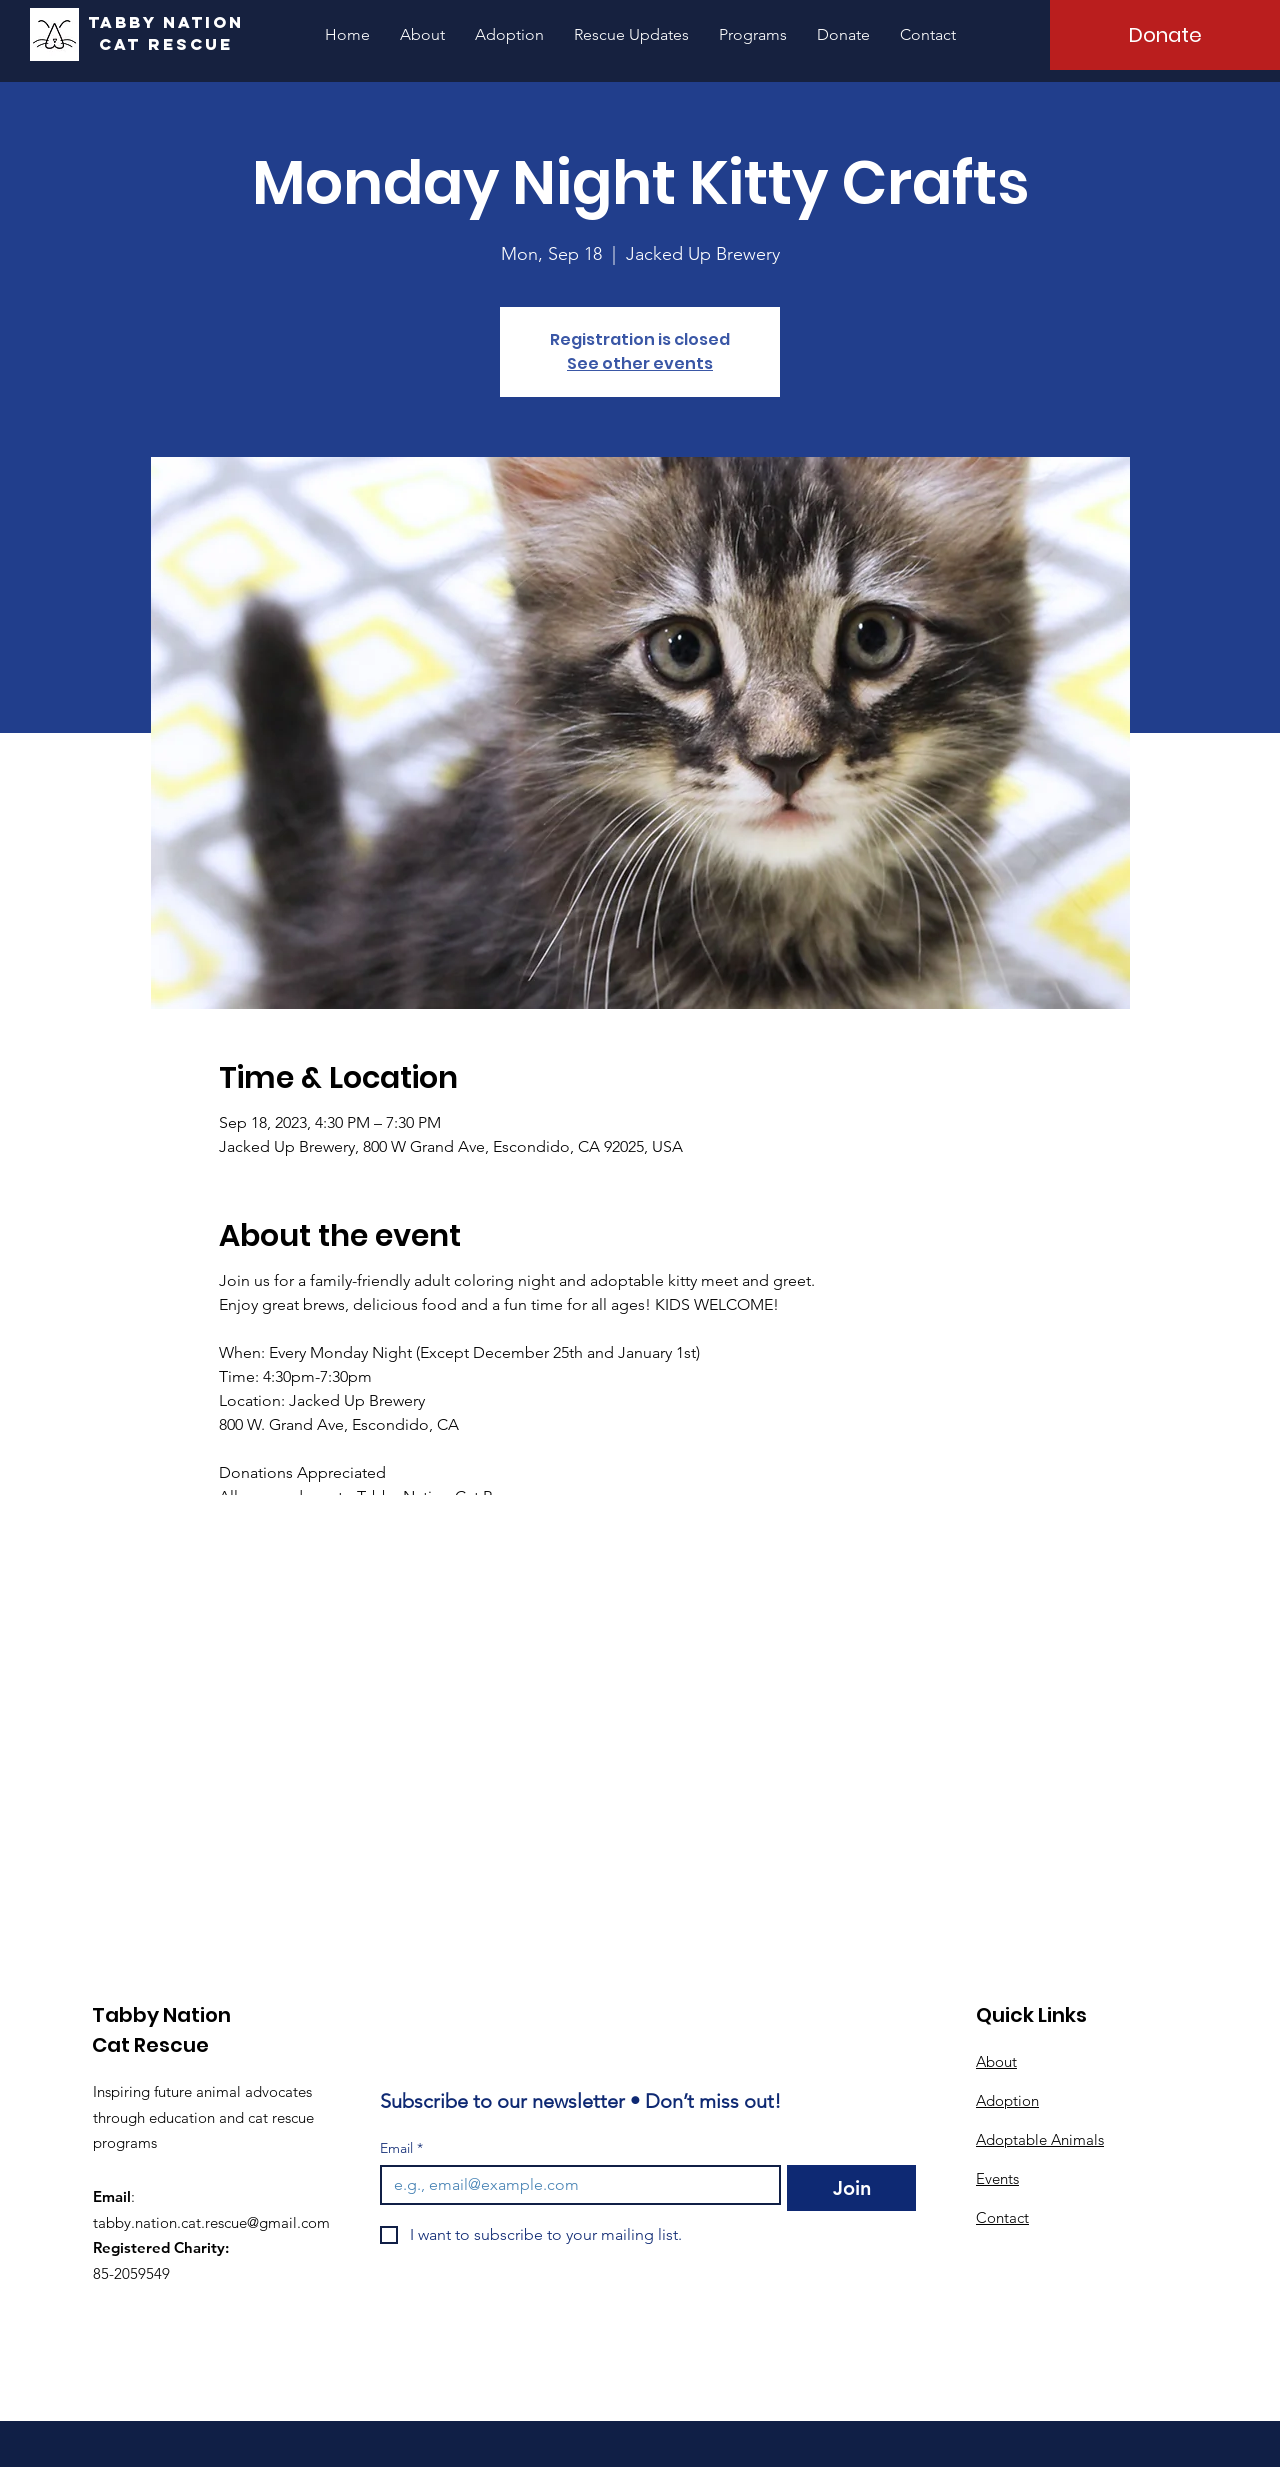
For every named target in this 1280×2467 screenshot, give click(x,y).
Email (401, 2148)
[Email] (574, 2185)
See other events (640, 363)
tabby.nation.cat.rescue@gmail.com (211, 2222)
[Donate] (1165, 35)
